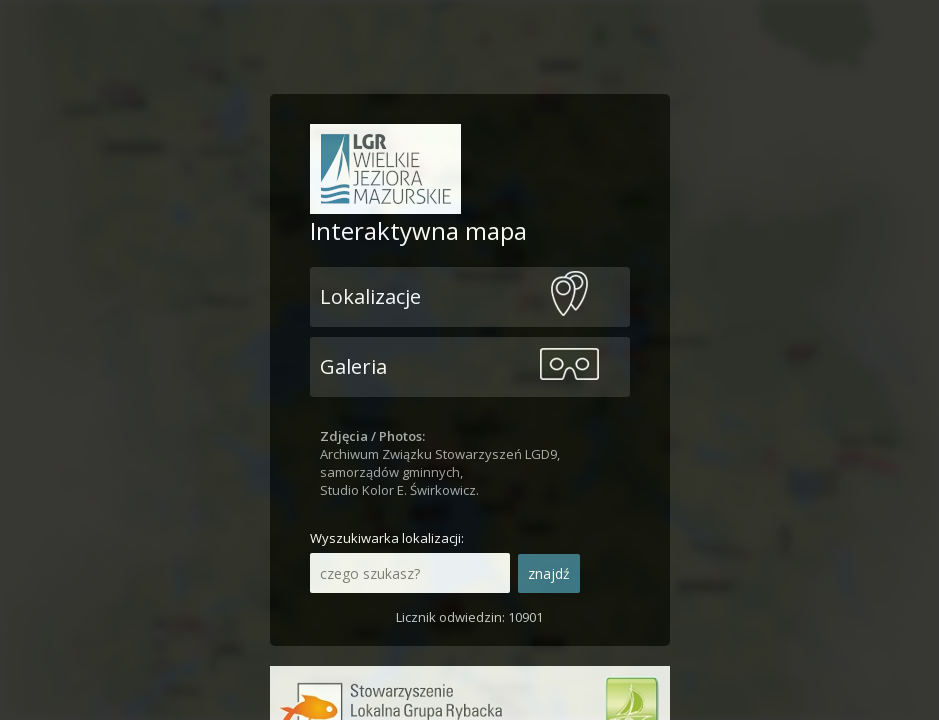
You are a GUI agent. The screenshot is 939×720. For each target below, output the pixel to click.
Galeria (353, 366)
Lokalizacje (370, 296)
